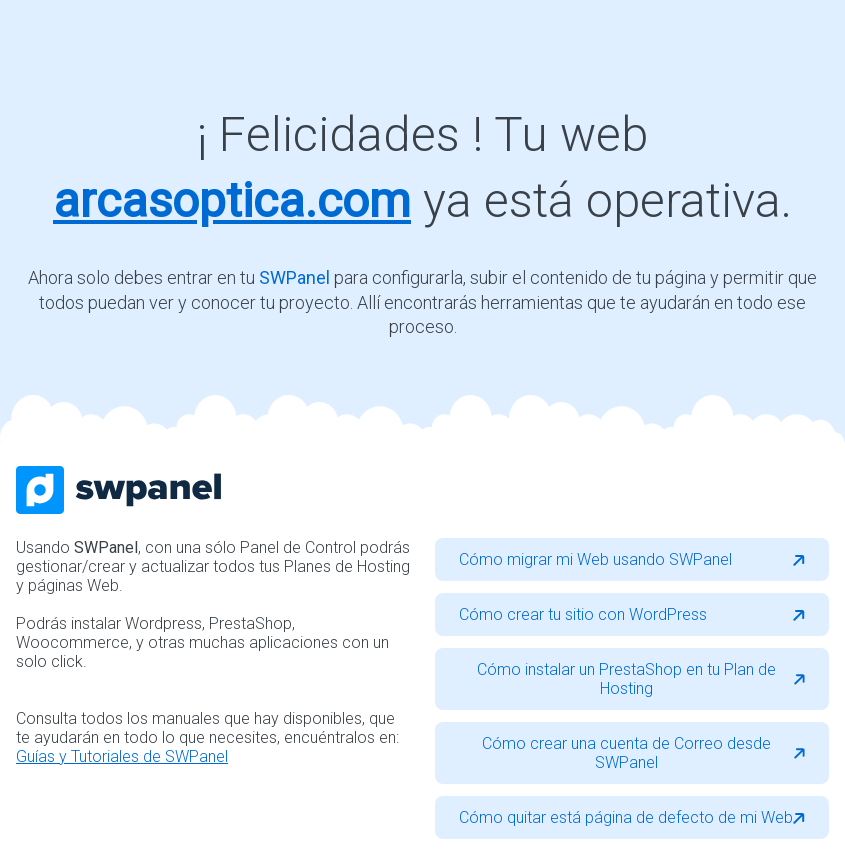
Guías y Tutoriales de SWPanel (122, 756)
